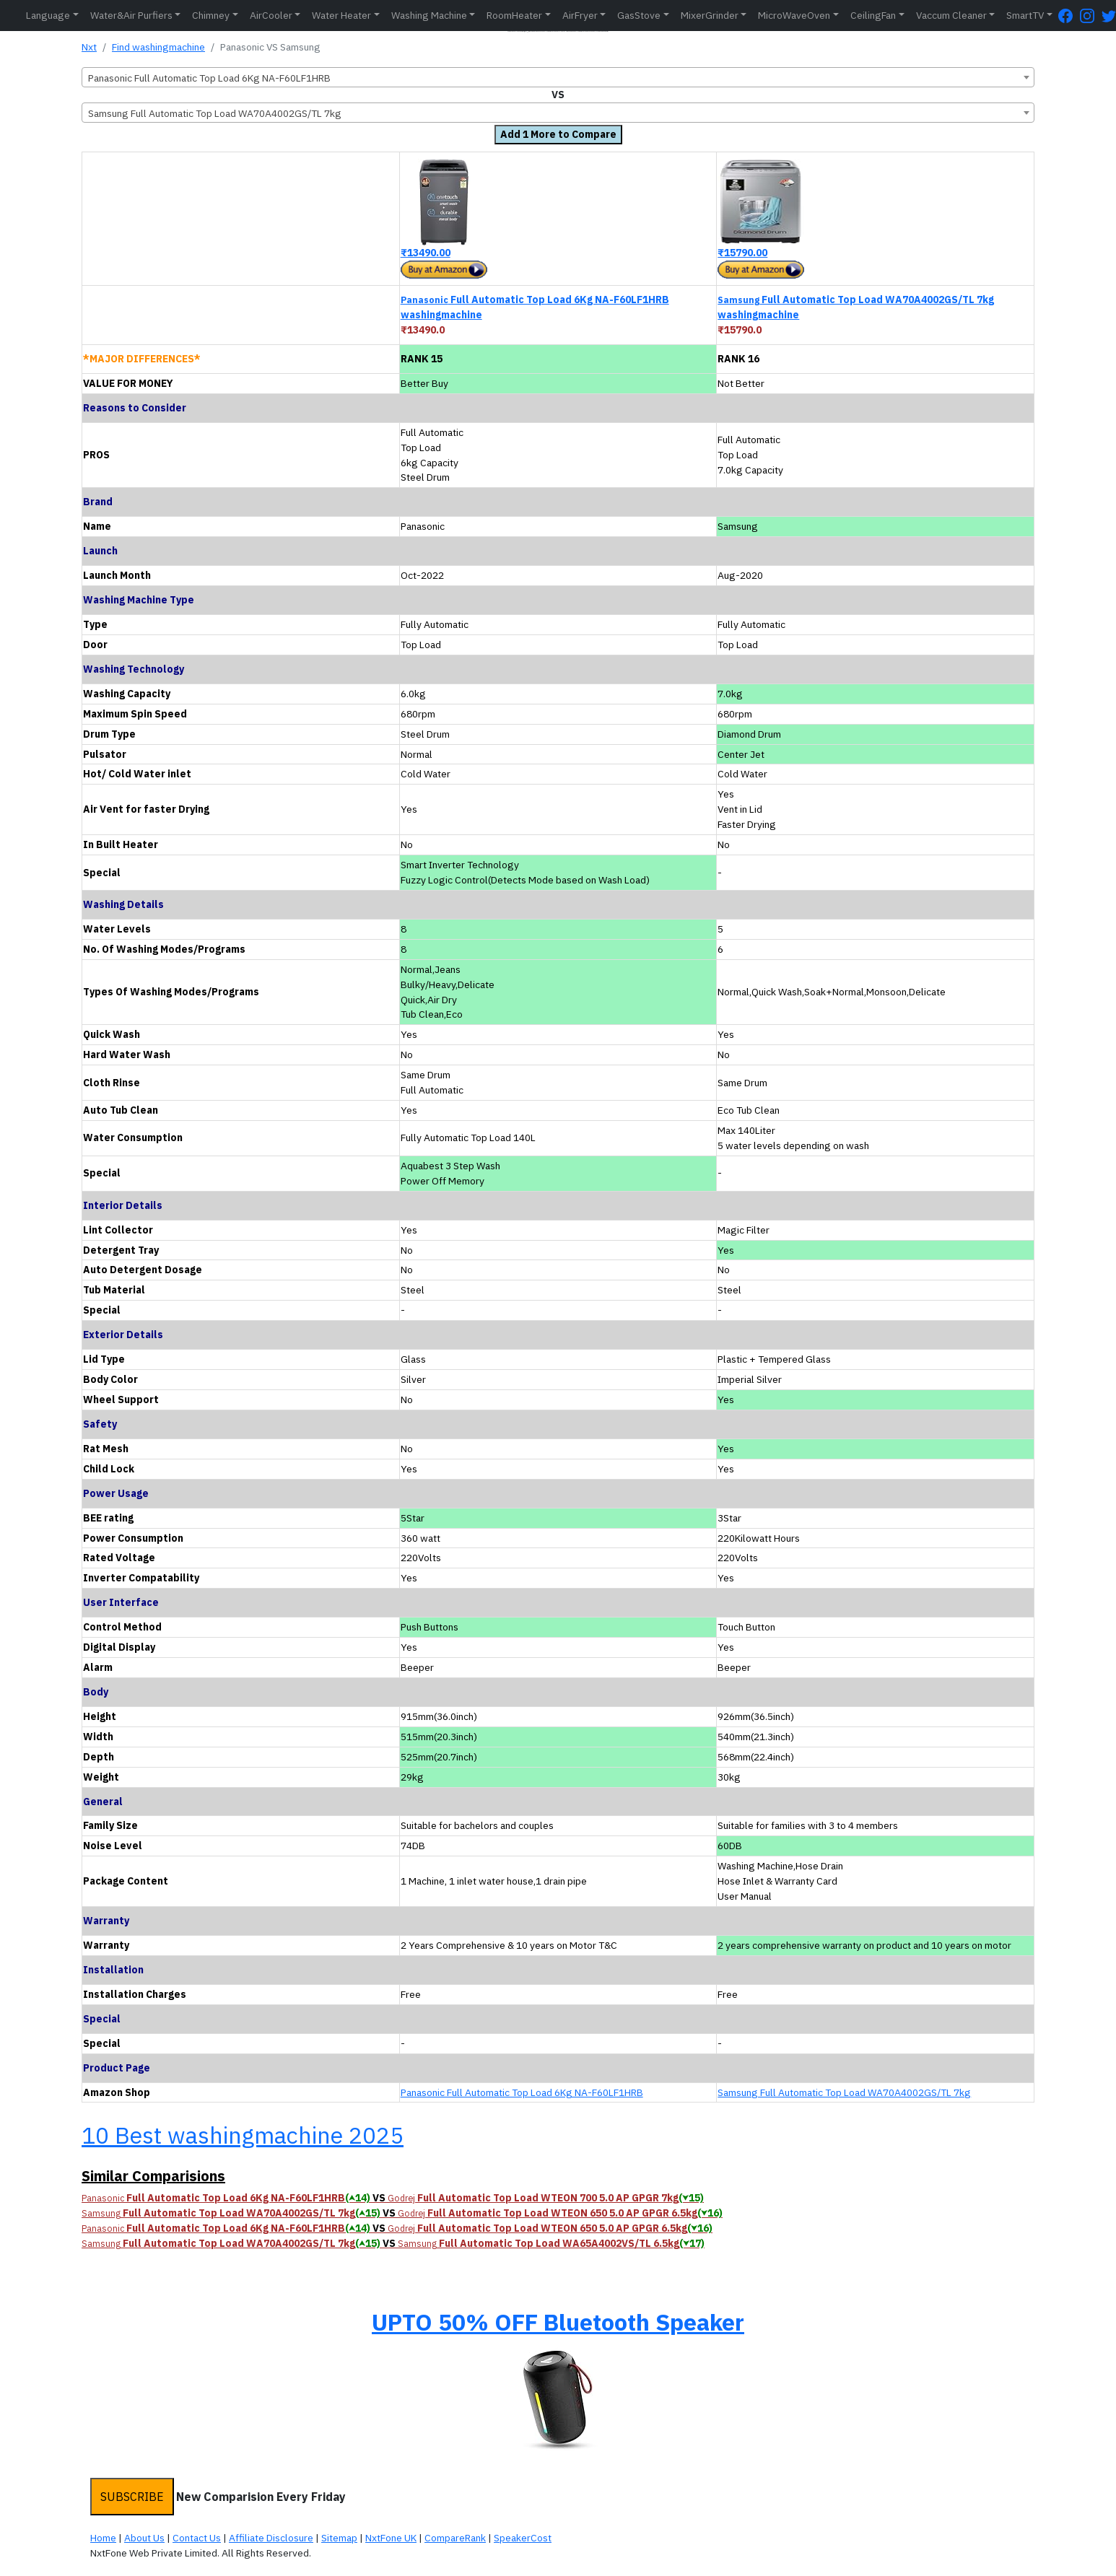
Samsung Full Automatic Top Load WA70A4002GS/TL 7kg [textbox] (214, 113)
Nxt (89, 46)
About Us (144, 2537)
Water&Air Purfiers (131, 15)
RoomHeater (514, 15)
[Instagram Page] (1091, 15)
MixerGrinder (709, 15)
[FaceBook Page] (1069, 15)
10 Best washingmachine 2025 (243, 2135)
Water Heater (341, 15)
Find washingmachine (158, 46)
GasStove (639, 15)
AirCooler (271, 15)
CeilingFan (873, 15)
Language (48, 15)
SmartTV (1025, 15)
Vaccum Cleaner (951, 15)
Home (103, 2537)
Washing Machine (429, 15)
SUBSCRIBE (132, 2496)
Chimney (211, 15)
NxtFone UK (391, 2537)
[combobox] (558, 77)
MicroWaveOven (794, 15)
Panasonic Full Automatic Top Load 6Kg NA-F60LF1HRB (522, 2092)
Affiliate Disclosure (271, 2537)
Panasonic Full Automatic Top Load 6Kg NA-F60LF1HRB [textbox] (209, 77)
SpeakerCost (523, 2537)
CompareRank (455, 2537)
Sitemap (339, 2537)
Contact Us (197, 2537)
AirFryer (580, 15)
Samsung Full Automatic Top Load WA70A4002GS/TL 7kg (844, 2092)
